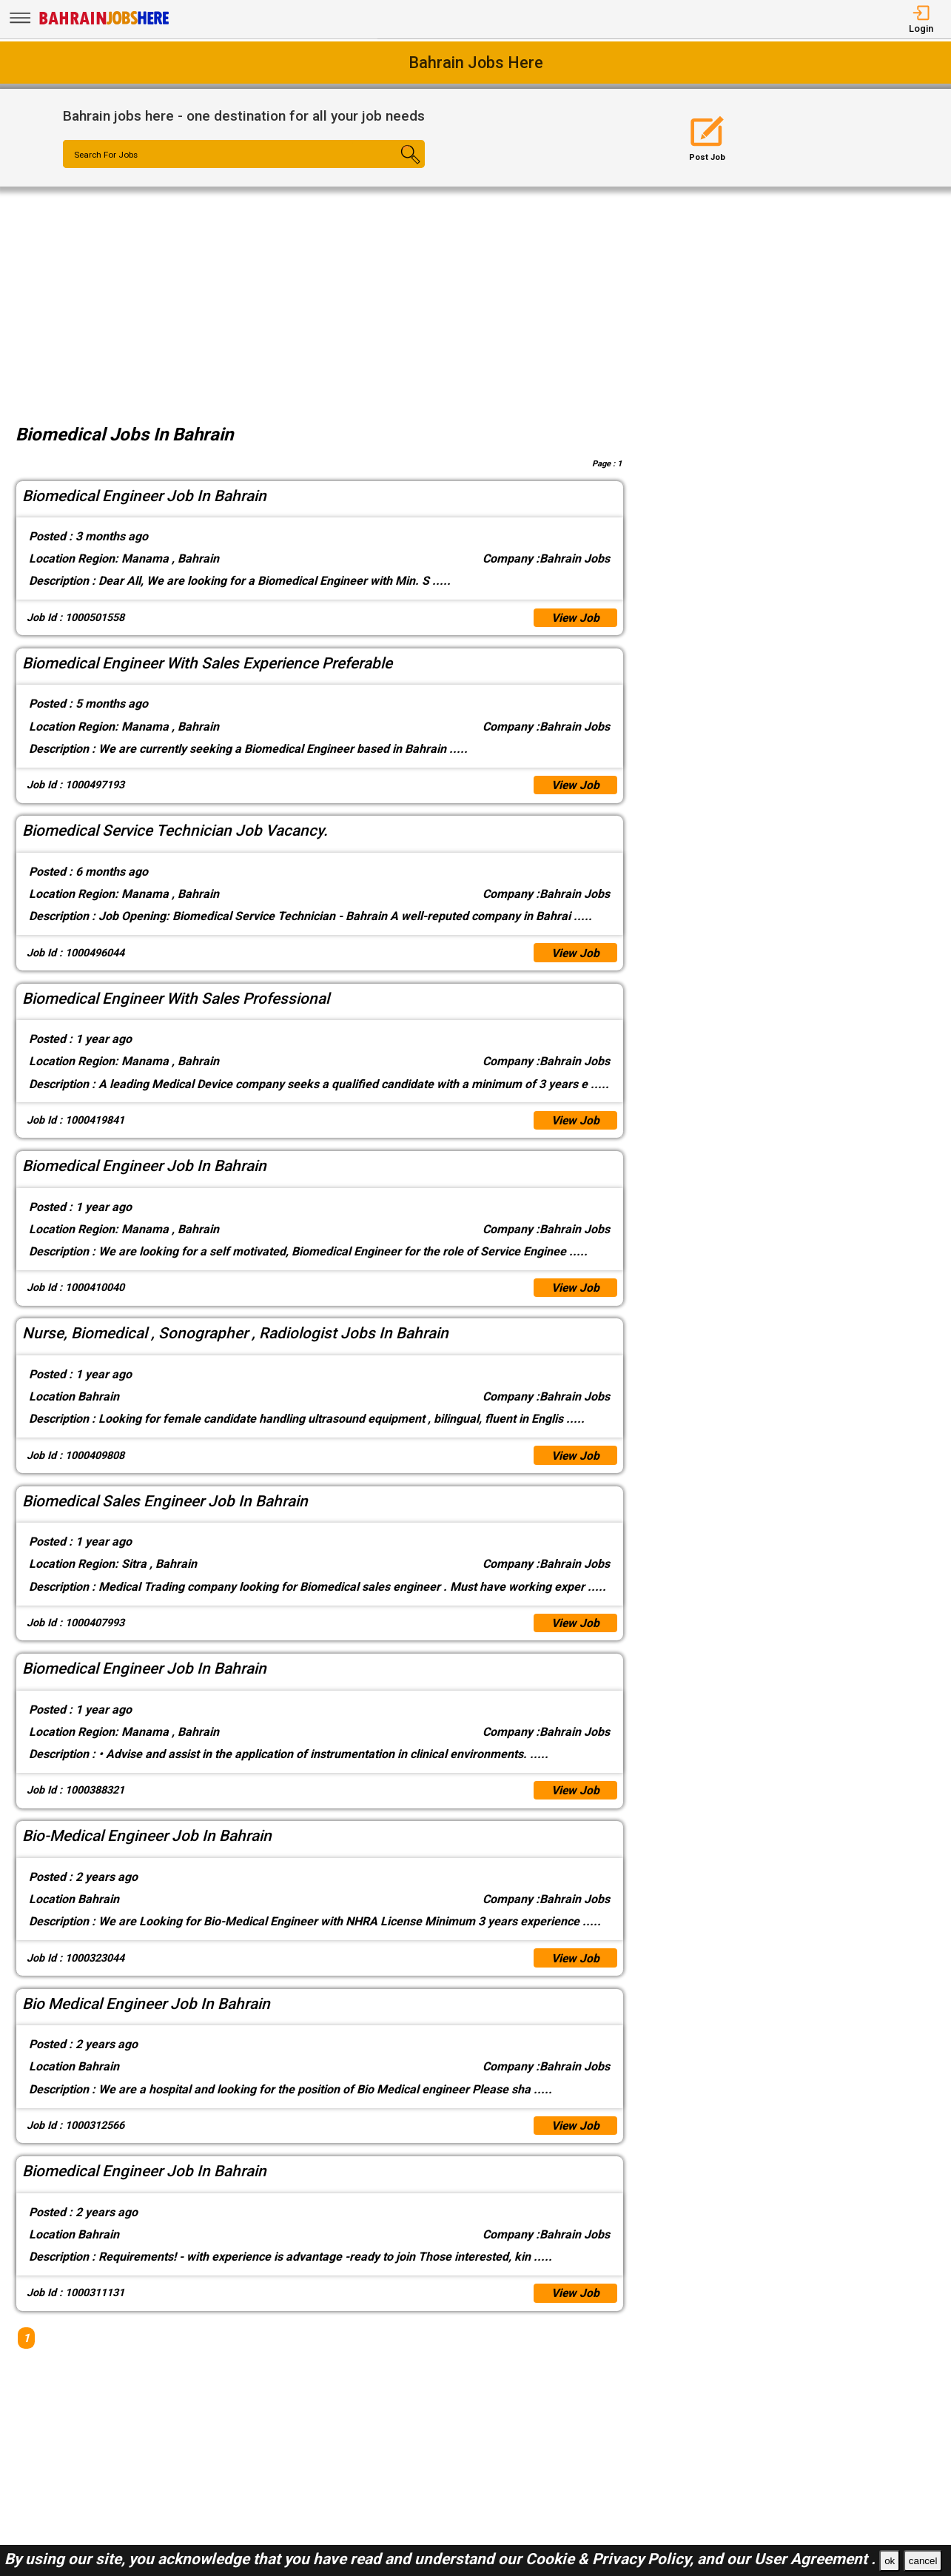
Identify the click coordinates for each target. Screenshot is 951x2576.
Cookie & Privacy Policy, (611, 2559)
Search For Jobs (108, 155)
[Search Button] (395, 167)
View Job (575, 618)
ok (889, 2560)
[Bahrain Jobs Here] (104, 23)
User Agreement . (815, 2559)
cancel (923, 2560)
